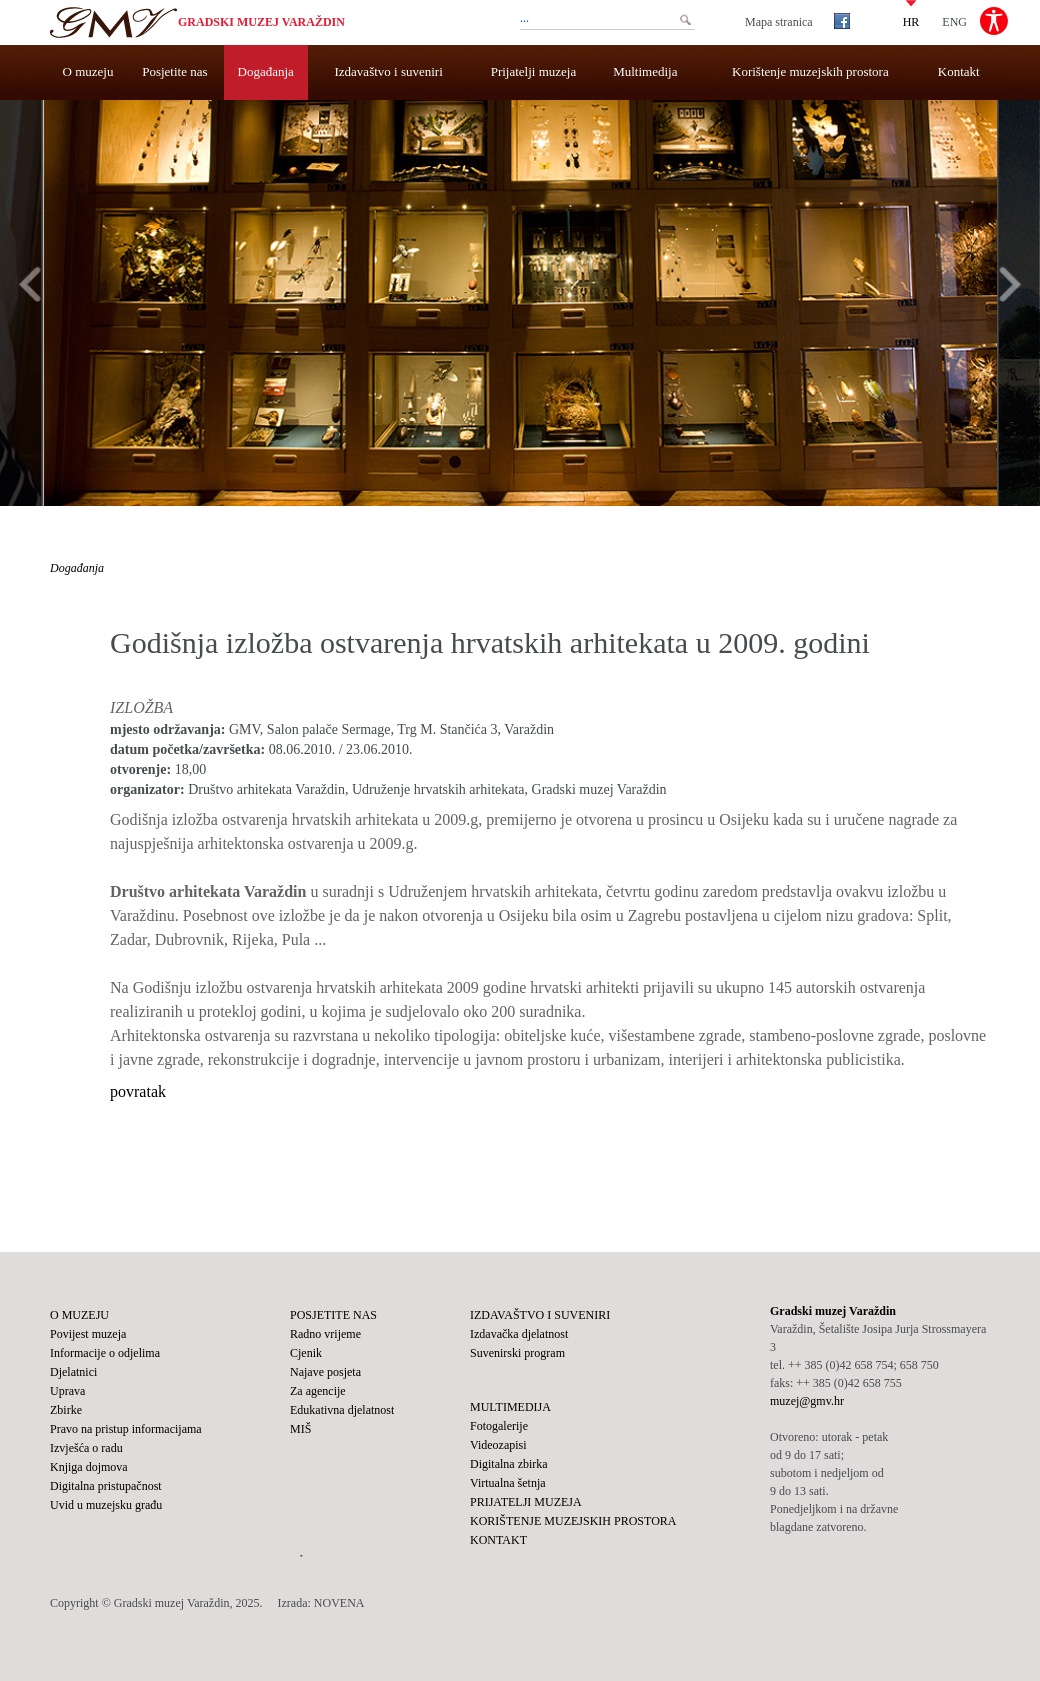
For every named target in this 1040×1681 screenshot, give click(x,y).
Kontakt (959, 71)
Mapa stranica (779, 22)
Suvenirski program (517, 1353)
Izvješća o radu (86, 1448)
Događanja (266, 71)
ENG (954, 21)
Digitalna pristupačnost (106, 1486)
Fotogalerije (499, 1426)
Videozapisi (498, 1445)
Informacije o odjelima (105, 1353)
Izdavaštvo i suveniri (389, 71)
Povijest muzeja (88, 1334)
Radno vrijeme (325, 1334)
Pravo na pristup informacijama (126, 1429)
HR (911, 21)
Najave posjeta (325, 1372)
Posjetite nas (174, 71)
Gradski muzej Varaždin (261, 22)
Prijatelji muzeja (534, 71)
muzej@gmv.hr (807, 1401)
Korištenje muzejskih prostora (810, 71)
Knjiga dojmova (89, 1467)
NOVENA (339, 1603)
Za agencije (318, 1391)
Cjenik (306, 1353)
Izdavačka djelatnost (519, 1334)
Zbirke (66, 1410)
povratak (138, 1091)
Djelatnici (73, 1372)
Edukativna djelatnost (342, 1410)
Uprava (67, 1391)
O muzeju (88, 71)
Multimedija (645, 71)
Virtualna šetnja (508, 1483)
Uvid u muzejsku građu (106, 1505)
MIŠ (300, 1429)
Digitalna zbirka (509, 1464)
